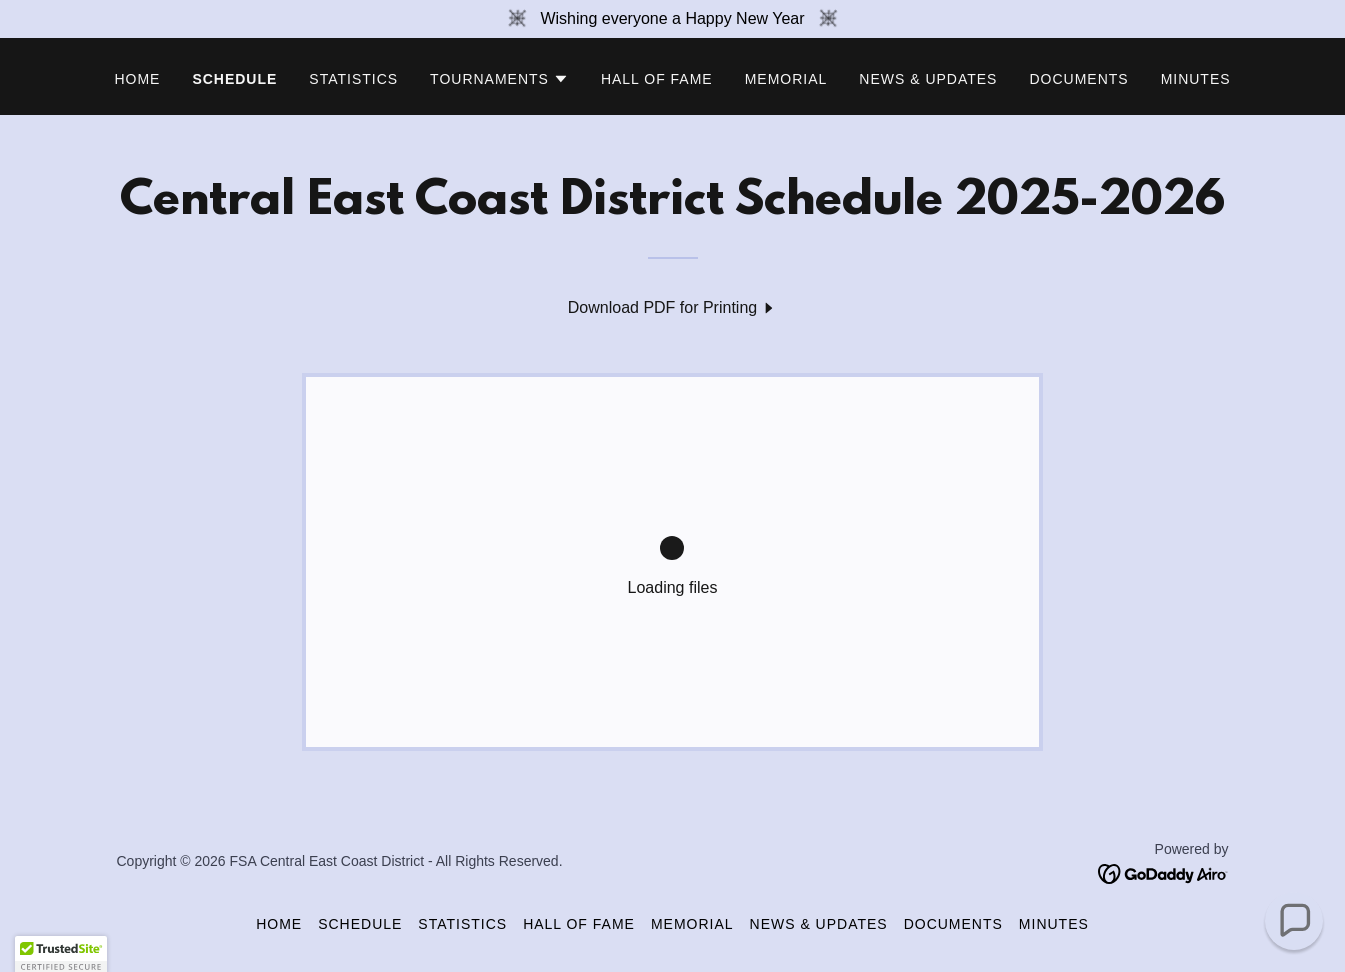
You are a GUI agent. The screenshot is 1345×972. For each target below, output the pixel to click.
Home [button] (279, 924)
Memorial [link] (786, 79)
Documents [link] (1078, 79)
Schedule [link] (234, 79)
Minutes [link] (1196, 79)
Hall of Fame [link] (657, 79)
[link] (672, 308)
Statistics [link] (353, 79)
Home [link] (137, 79)
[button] (499, 79)
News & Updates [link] (928, 79)
